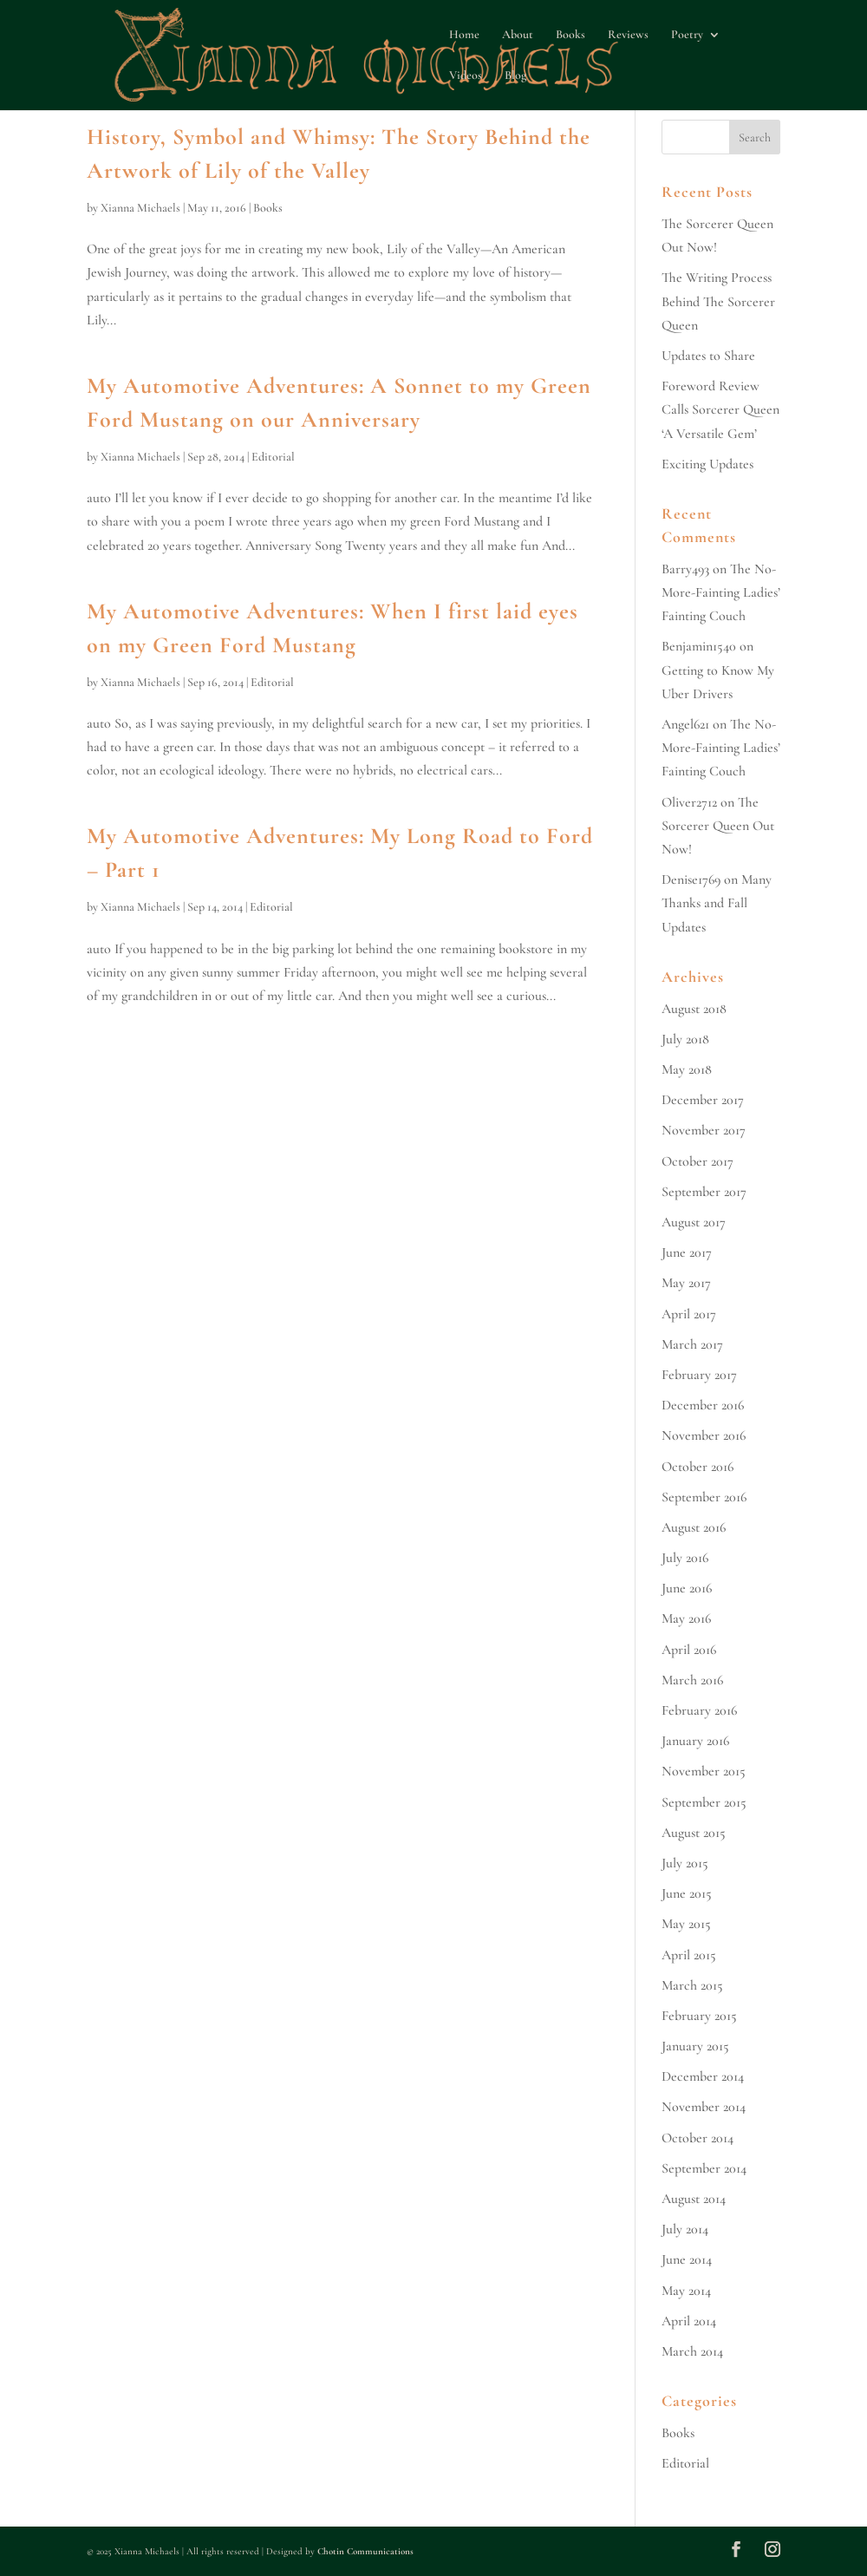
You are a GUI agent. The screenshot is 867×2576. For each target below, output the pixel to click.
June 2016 (687, 1588)
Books (570, 35)
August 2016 (694, 1527)
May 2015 (686, 1923)
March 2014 (692, 2351)
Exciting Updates (707, 464)
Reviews (628, 35)
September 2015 (704, 1802)
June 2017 (687, 1252)
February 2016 (699, 1710)
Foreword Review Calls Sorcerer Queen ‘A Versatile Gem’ (720, 409)
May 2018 (687, 1069)
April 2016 (689, 1649)
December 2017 (703, 1099)
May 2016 (686, 1618)
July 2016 (685, 1557)
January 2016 (695, 1740)
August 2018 (694, 1008)
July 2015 (685, 1863)
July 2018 (685, 1039)
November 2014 (704, 2106)
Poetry (687, 35)
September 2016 (704, 1497)
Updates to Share (708, 355)
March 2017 (692, 1344)
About (517, 35)
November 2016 (704, 1435)
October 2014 (697, 2138)
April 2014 (689, 2321)
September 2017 (704, 1191)
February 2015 (699, 2015)
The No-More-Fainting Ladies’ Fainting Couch (721, 592)
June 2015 (687, 1893)
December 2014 (703, 2076)
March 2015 (692, 1985)
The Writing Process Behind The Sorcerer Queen (718, 301)
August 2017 (694, 1222)
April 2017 (689, 1314)
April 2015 (689, 1955)
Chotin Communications (365, 2551)
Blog (515, 75)
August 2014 (694, 2198)
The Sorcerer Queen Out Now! (718, 826)
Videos (465, 75)
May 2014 (686, 2290)
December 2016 (703, 1405)
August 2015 (694, 1832)
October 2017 (697, 1161)
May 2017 (686, 1282)
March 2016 (692, 1680)
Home (464, 35)
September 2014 (704, 2168)
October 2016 (697, 1466)
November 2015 (704, 1771)
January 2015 (695, 2046)
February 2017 (699, 1374)
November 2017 (704, 1130)
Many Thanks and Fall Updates (717, 903)
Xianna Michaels (140, 207)
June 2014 (687, 2259)
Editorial (273, 456)
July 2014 (685, 2229)
